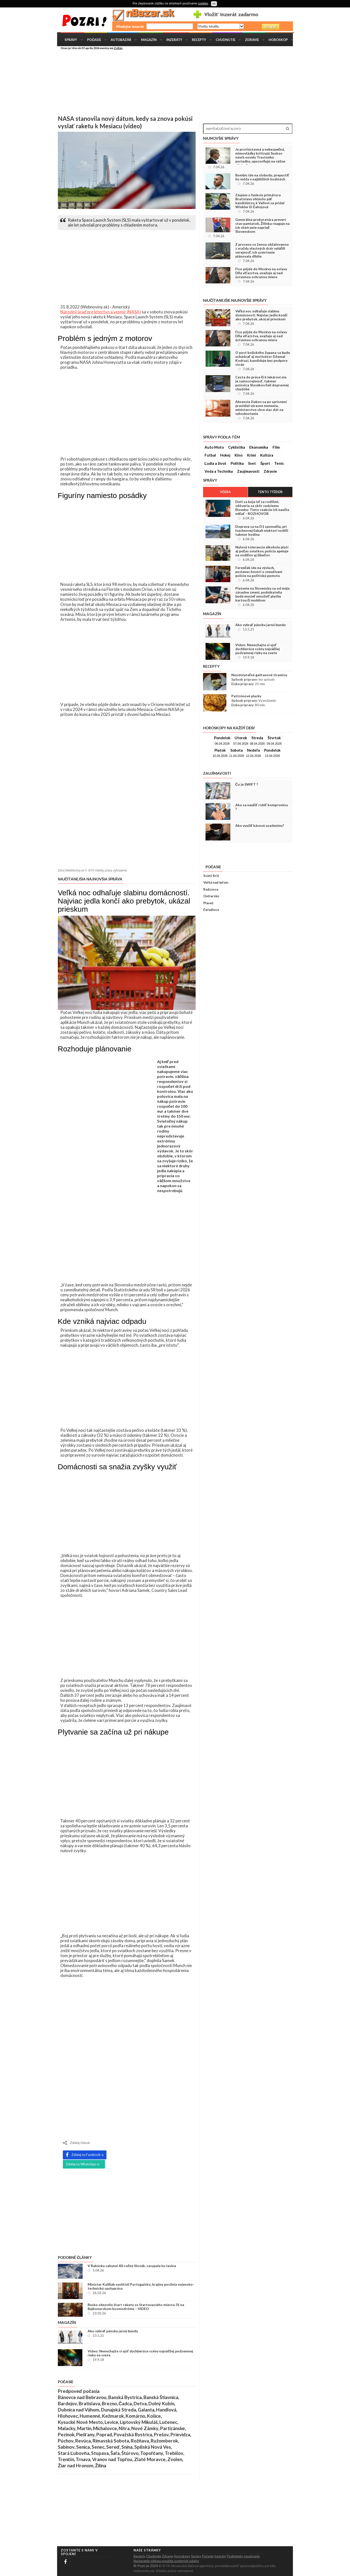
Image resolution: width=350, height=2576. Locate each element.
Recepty (199, 40)
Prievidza (180, 2434)
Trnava (83, 2459)
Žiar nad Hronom (75, 2465)
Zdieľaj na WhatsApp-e (82, 2164)
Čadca (125, 2403)
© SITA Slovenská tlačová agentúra (186, 2566)
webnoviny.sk (144, 2571)
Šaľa (115, 2453)
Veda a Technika (219, 471)
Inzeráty (174, 40)
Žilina (100, 2465)
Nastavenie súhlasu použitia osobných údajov (166, 2561)
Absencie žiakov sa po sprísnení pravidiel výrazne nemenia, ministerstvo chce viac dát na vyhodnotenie (261, 408)
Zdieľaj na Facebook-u (85, 2154)
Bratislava (89, 2403)
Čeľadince (211, 910)
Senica (83, 2446)
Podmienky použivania (243, 2556)
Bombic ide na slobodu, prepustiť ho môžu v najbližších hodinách (262, 177)
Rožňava (140, 2440)
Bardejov (67, 2403)
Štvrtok (274, 738)
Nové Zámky (144, 2428)
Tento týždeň (270, 492)
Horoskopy (182, 2556)
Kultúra (266, 455)
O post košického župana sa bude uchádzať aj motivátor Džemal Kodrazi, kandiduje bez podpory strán (262, 359)
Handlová (166, 2409)
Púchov (65, 2440)
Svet (252, 463)
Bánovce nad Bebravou (82, 2397)
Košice (154, 2415)
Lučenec (168, 2422)
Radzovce (210, 889)
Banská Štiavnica (160, 2397)
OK (214, 3)
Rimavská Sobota (111, 2440)
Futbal (210, 455)
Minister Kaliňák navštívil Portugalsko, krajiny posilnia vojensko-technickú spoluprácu (141, 2286)
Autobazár (121, 40)
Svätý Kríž (211, 876)
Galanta (146, 2409)
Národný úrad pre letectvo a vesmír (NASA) (100, 311)
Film (276, 447)
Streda (257, 738)
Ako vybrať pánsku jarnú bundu (113, 2331)
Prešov (161, 2434)
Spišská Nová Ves (152, 2446)
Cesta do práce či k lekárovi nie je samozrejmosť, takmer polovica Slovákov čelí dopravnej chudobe (262, 383)
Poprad (104, 2434)
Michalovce (105, 2428)
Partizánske (172, 2428)
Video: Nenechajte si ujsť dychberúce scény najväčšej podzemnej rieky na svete (140, 2353)
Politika (237, 463)
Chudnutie (225, 40)
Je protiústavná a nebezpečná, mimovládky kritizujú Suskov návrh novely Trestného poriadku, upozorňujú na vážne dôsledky (260, 157)
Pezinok (66, 2434)
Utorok (241, 738)
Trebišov (174, 2453)
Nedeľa (253, 750)
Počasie (94, 40)
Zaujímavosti (248, 471)
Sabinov (66, 2446)
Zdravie (252, 40)
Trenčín (66, 2459)
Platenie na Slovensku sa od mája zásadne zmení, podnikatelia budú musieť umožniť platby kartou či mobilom (262, 594)
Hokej (225, 455)
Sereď (113, 2446)
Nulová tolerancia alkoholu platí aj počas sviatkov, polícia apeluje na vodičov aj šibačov (262, 551)
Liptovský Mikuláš (139, 2422)
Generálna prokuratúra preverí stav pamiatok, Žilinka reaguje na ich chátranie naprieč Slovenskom (262, 226)
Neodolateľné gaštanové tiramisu (259, 675)
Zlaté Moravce (150, 2459)
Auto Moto (214, 447)
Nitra (124, 2428)
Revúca (83, 2440)
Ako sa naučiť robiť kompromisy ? (261, 807)
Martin (84, 2428)
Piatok (220, 750)
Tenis (279, 463)
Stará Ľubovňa (73, 2453)
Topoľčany (151, 2453)
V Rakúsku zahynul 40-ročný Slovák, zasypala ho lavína (132, 2266)
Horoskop (278, 40)
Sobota (236, 750)
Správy (71, 40)
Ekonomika (258, 447)
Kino (239, 455)
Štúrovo (130, 2453)
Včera (225, 492)
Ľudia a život (215, 463)
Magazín (149, 40)
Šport (265, 463)
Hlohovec (68, 2415)
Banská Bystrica (125, 2397)
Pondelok (222, 738)
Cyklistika (236, 447)
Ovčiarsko (211, 896)
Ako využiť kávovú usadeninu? (259, 826)
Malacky (66, 2428)
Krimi (251, 455)
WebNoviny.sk (74, 870)
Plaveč (208, 903)
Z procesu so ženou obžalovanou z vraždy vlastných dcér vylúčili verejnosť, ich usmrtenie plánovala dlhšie (262, 250)
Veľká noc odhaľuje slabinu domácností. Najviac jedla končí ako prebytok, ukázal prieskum (261, 315)
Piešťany (85, 2434)
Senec (98, 2446)
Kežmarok (113, 2415)
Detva (140, 2403)
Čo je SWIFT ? (246, 784)
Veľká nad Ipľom (215, 882)
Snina (127, 2446)
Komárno (135, 2415)
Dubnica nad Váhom (78, 2409)
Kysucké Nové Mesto (80, 2422)
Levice (111, 2422)
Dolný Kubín (161, 2403)
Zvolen (174, 2459)
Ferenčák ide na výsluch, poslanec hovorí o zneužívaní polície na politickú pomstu (258, 572)
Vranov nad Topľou (112, 2459)
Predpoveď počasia (79, 2391)
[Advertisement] (325, 83)
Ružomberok (164, 2440)
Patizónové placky (246, 696)
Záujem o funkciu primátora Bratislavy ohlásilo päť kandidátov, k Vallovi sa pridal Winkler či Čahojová (259, 201)
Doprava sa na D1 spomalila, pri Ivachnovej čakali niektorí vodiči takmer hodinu (261, 530)
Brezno (109, 2403)
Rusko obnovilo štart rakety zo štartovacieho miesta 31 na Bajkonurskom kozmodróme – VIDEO (136, 2307)
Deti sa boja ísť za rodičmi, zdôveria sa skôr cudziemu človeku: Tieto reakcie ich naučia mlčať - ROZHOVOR (262, 508)
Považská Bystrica (133, 2434)
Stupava (100, 2453)
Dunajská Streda (118, 2409)
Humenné (90, 2415)
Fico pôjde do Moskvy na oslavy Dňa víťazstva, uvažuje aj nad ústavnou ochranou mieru (261, 273)
